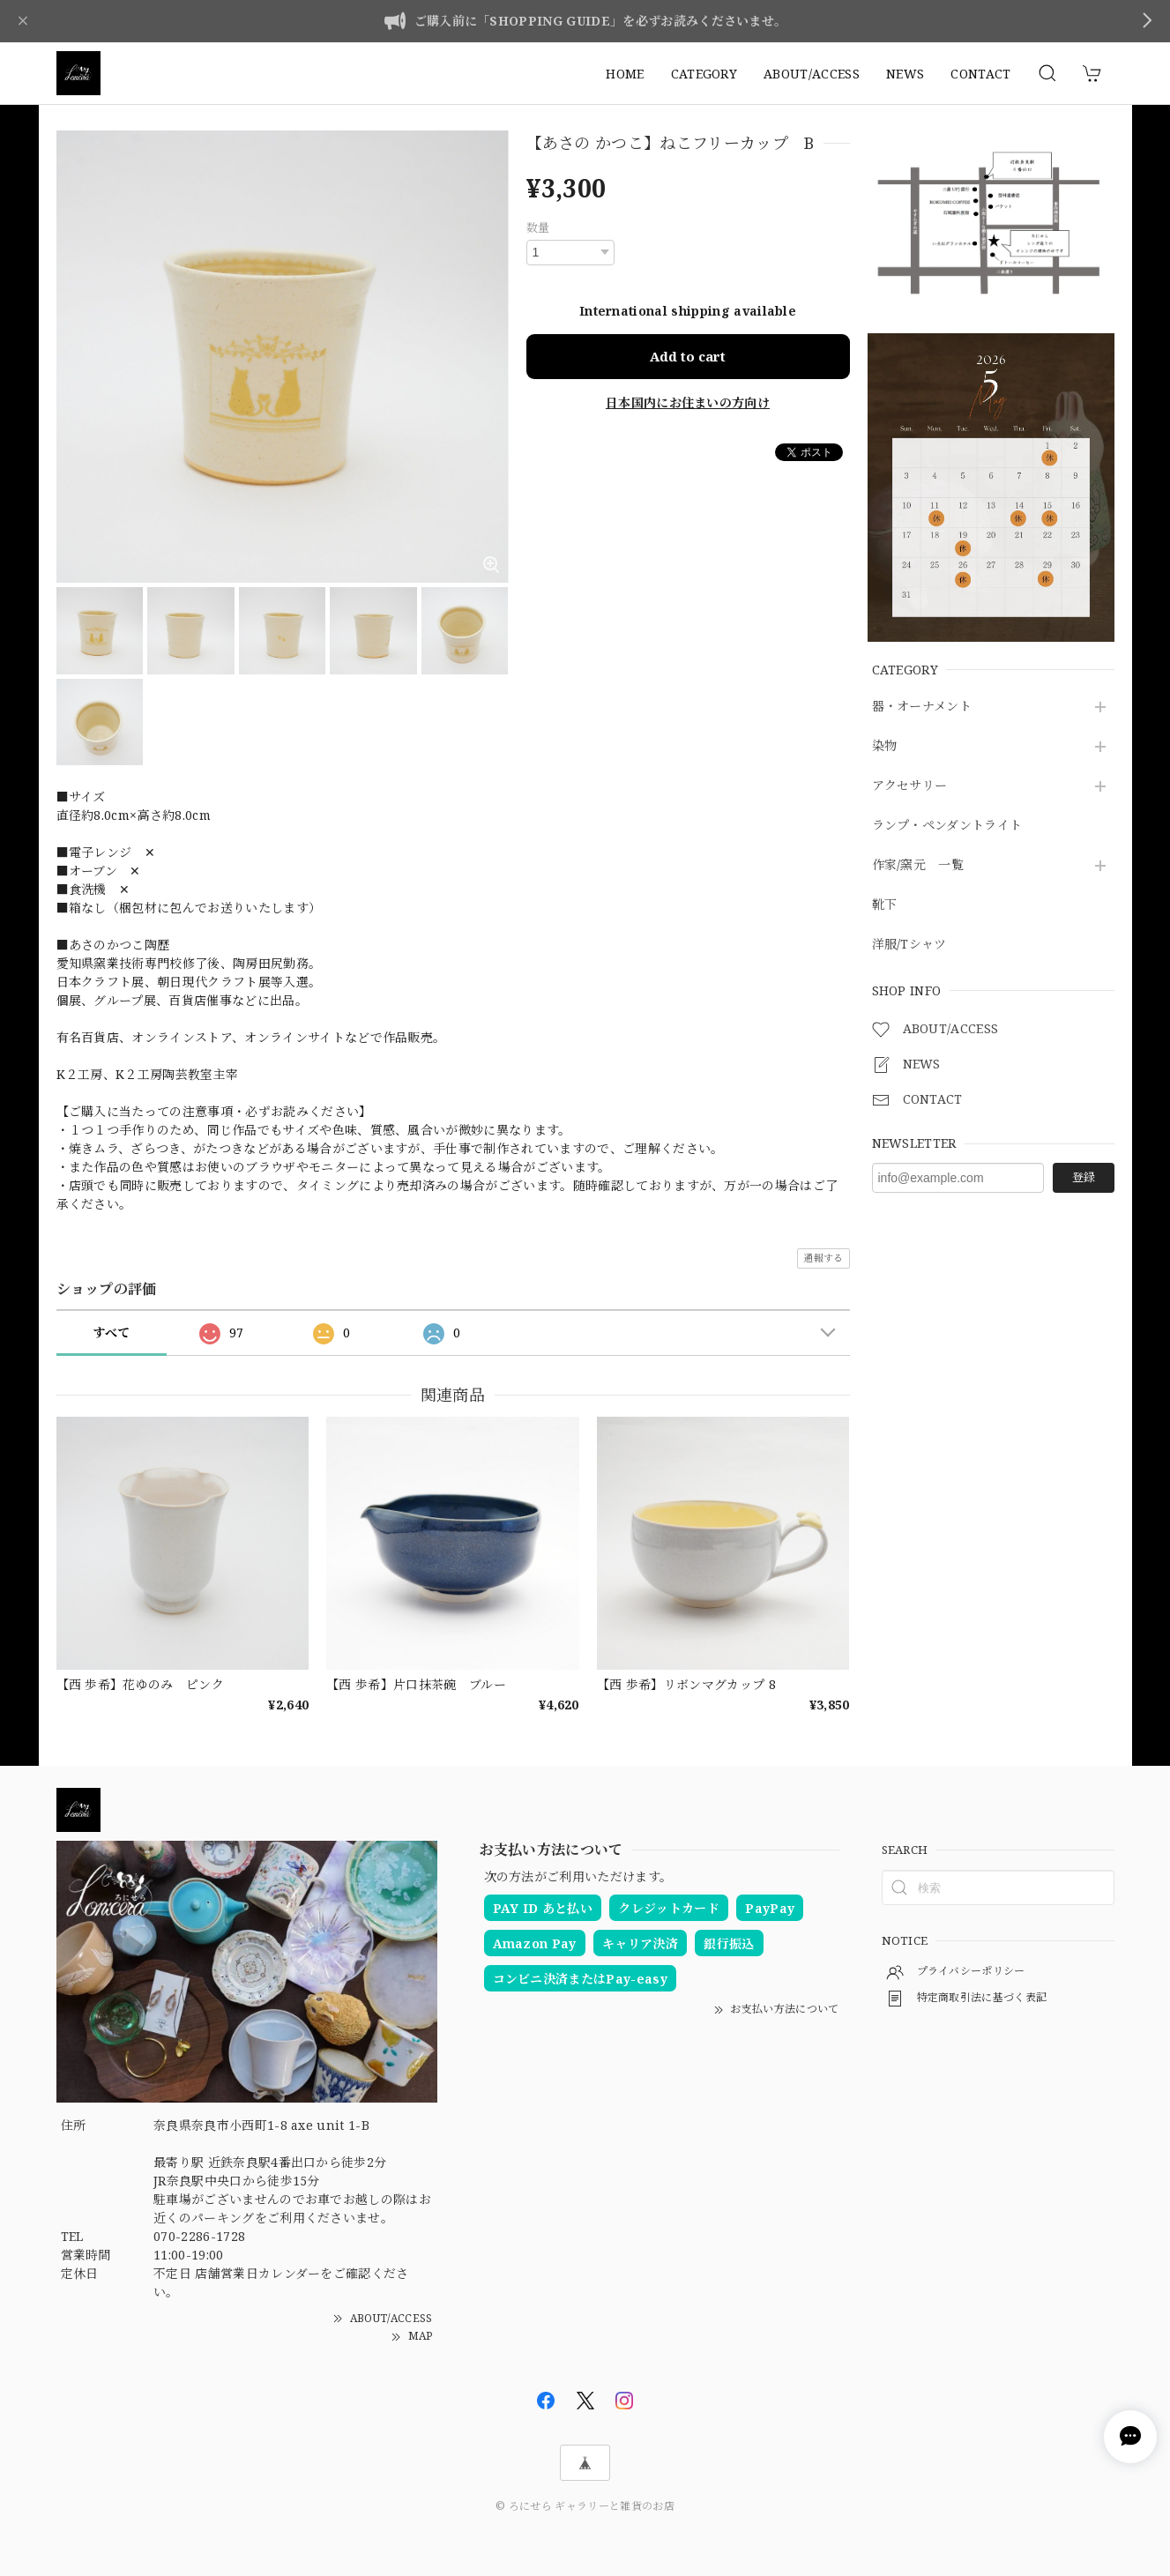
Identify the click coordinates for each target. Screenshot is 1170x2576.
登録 (1083, 1177)
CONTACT (980, 73)
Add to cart (688, 356)
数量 (538, 227)
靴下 (885, 904)
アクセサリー (910, 785)
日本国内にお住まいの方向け (688, 402)
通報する (823, 1257)
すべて (111, 1332)
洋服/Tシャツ (909, 944)
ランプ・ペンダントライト (947, 825)
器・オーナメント (922, 706)
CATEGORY (704, 73)
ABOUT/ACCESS (812, 73)
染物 (885, 746)
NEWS (905, 73)
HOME (625, 73)
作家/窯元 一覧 (918, 865)
